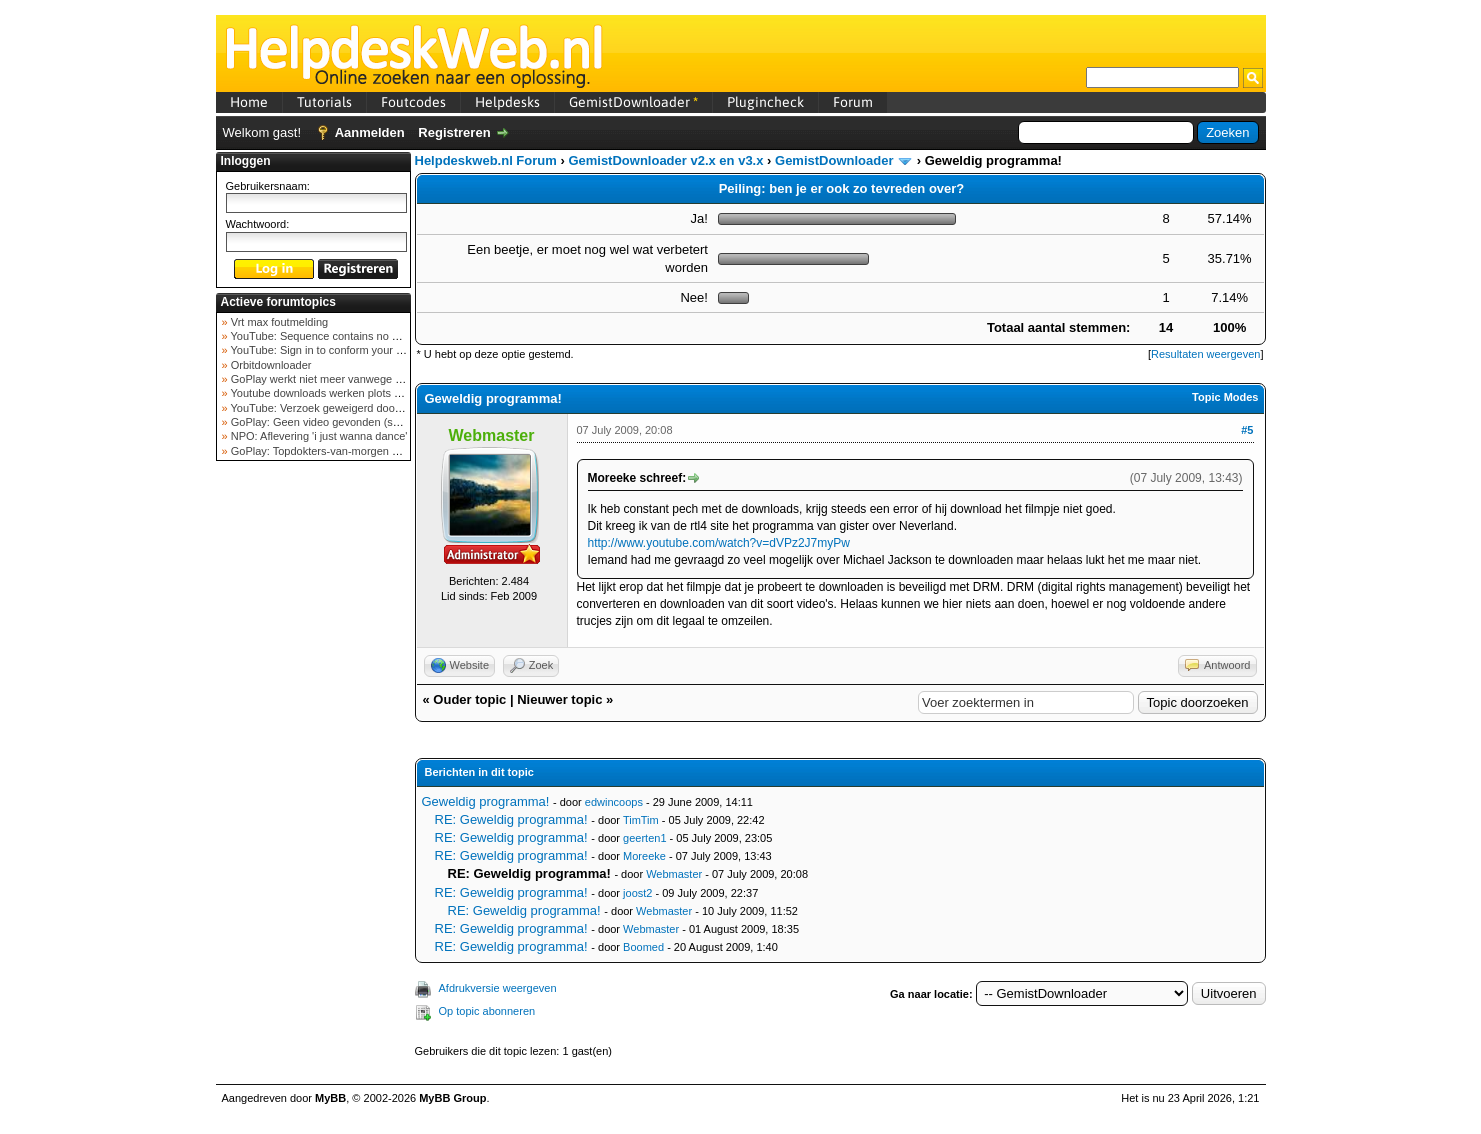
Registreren (454, 132)
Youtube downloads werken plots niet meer (334, 393)
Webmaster (674, 874)
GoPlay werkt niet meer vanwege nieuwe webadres (354, 379)
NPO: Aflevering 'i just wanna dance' (318, 436)
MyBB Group (452, 1098)
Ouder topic (469, 699)
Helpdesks (507, 102)
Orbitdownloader (270, 365)
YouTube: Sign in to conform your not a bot (333, 350)
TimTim (641, 820)
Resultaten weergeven (1205, 354)
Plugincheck (765, 102)
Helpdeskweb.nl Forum (486, 160)
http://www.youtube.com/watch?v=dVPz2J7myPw (719, 543)
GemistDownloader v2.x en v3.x (665, 160)
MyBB (330, 1098)
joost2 (637, 893)
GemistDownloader (633, 102)
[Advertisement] (313, 784)
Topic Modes (1225, 397)
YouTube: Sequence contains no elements (332, 336)
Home (249, 102)
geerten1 (644, 838)
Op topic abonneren (487, 1011)
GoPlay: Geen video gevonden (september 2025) (349, 422)
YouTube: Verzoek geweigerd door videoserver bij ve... (362, 408)
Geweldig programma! (486, 801)
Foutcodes (413, 102)
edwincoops (614, 802)
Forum (853, 102)
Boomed (643, 947)
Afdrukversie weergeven (498, 988)
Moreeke (644, 856)
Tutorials (324, 102)
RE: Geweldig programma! (511, 819)
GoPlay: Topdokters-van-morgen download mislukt (352, 451)
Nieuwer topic (559, 699)
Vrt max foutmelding (278, 322)
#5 (1247, 430)
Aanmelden (370, 132)
